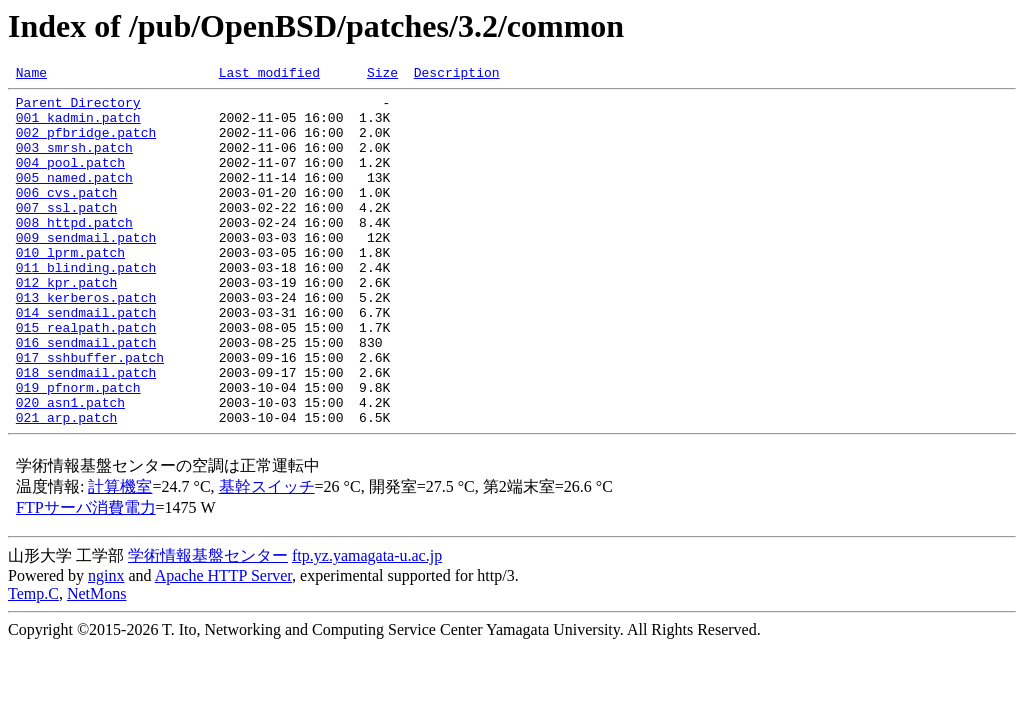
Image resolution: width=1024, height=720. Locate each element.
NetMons (97, 662)
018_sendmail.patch (86, 432)
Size (382, 75)
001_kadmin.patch (78, 126)
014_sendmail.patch (86, 360)
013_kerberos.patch (86, 342)
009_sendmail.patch (86, 270)
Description (457, 75)
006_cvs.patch (66, 216)
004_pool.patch (70, 180)
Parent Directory (78, 108)
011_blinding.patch (86, 306)
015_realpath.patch (86, 378)
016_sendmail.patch (86, 396)
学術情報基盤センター (208, 624)
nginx (106, 644)
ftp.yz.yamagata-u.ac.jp (367, 624)
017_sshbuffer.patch (90, 414)
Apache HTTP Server (223, 644)
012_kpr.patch (66, 324)
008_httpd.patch (74, 252)
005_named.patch (74, 198)
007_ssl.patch (66, 234)
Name (31, 75)
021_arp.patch (66, 486)
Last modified (269, 75)
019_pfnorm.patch (78, 450)
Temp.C (33, 662)
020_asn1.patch (70, 468)
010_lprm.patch (70, 288)
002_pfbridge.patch (86, 144)
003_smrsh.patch (74, 162)
